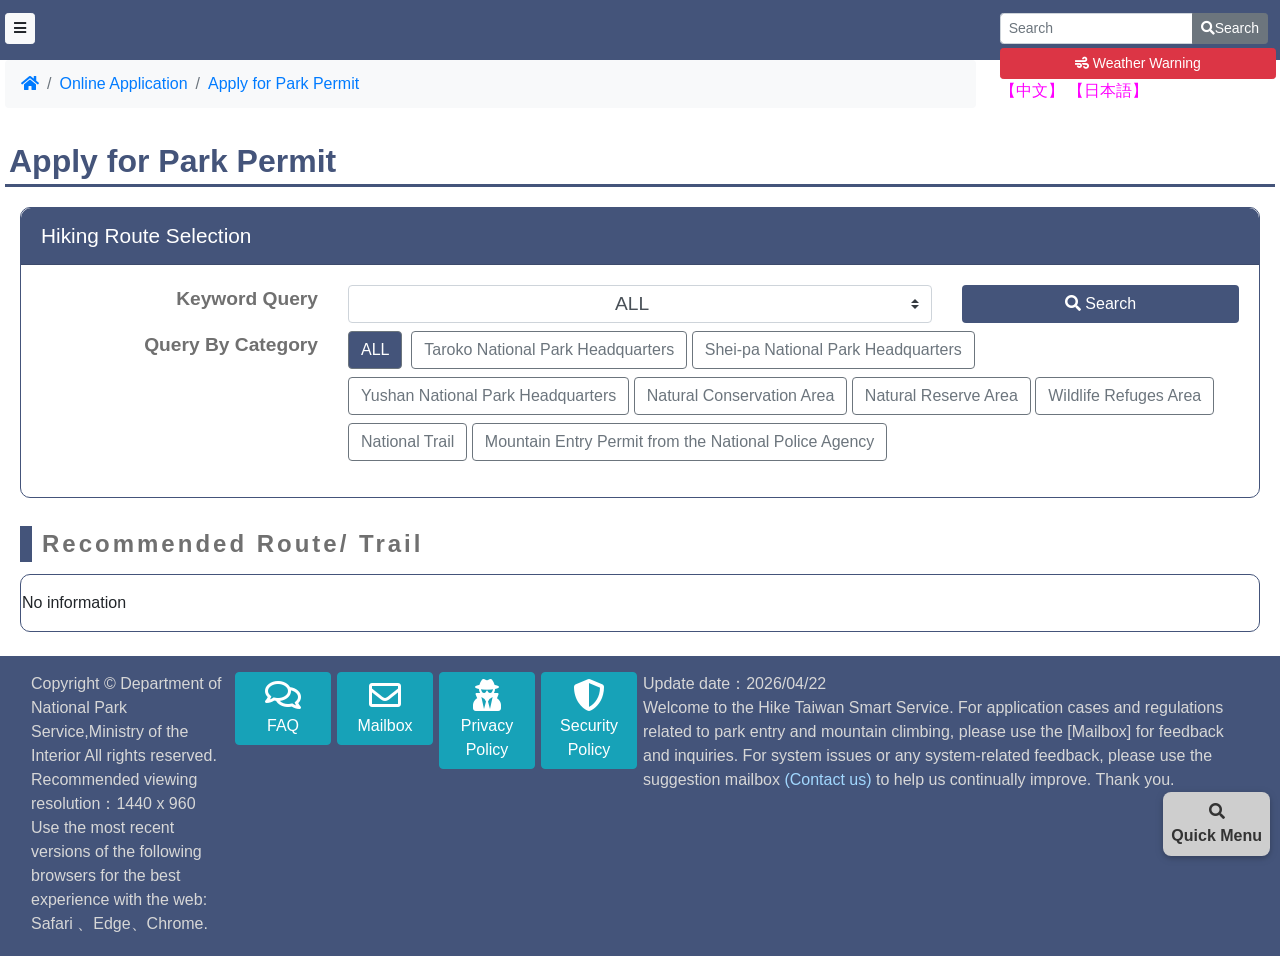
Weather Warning (1138, 63)
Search (1230, 28)
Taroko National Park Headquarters (549, 349)
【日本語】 (1108, 90)
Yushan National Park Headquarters (488, 395)
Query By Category (231, 344)
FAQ (283, 706)
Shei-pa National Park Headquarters (833, 349)
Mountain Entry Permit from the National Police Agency (680, 441)
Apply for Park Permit (283, 83)
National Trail (407, 441)
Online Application (123, 83)
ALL (375, 349)
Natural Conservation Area (741, 395)
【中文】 (1032, 90)
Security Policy (589, 718)
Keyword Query (247, 298)
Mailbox (385, 706)
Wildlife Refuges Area (1124, 395)
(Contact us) (827, 779)
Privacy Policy (487, 718)
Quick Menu (1216, 823)
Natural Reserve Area (941, 395)
